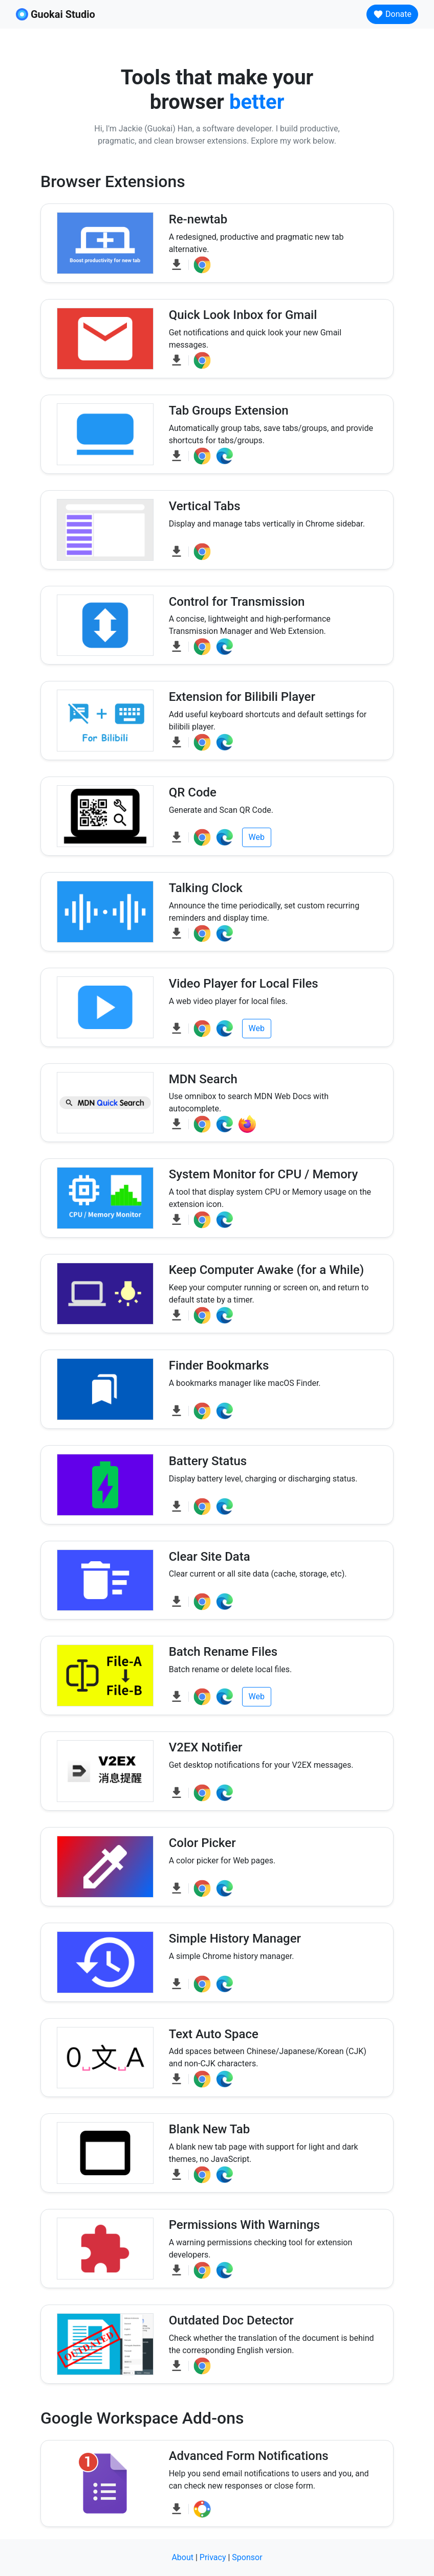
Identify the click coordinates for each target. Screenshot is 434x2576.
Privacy (213, 2557)
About (182, 2557)
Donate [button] (392, 14)
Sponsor (247, 2557)
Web (257, 837)
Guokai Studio (55, 14)
